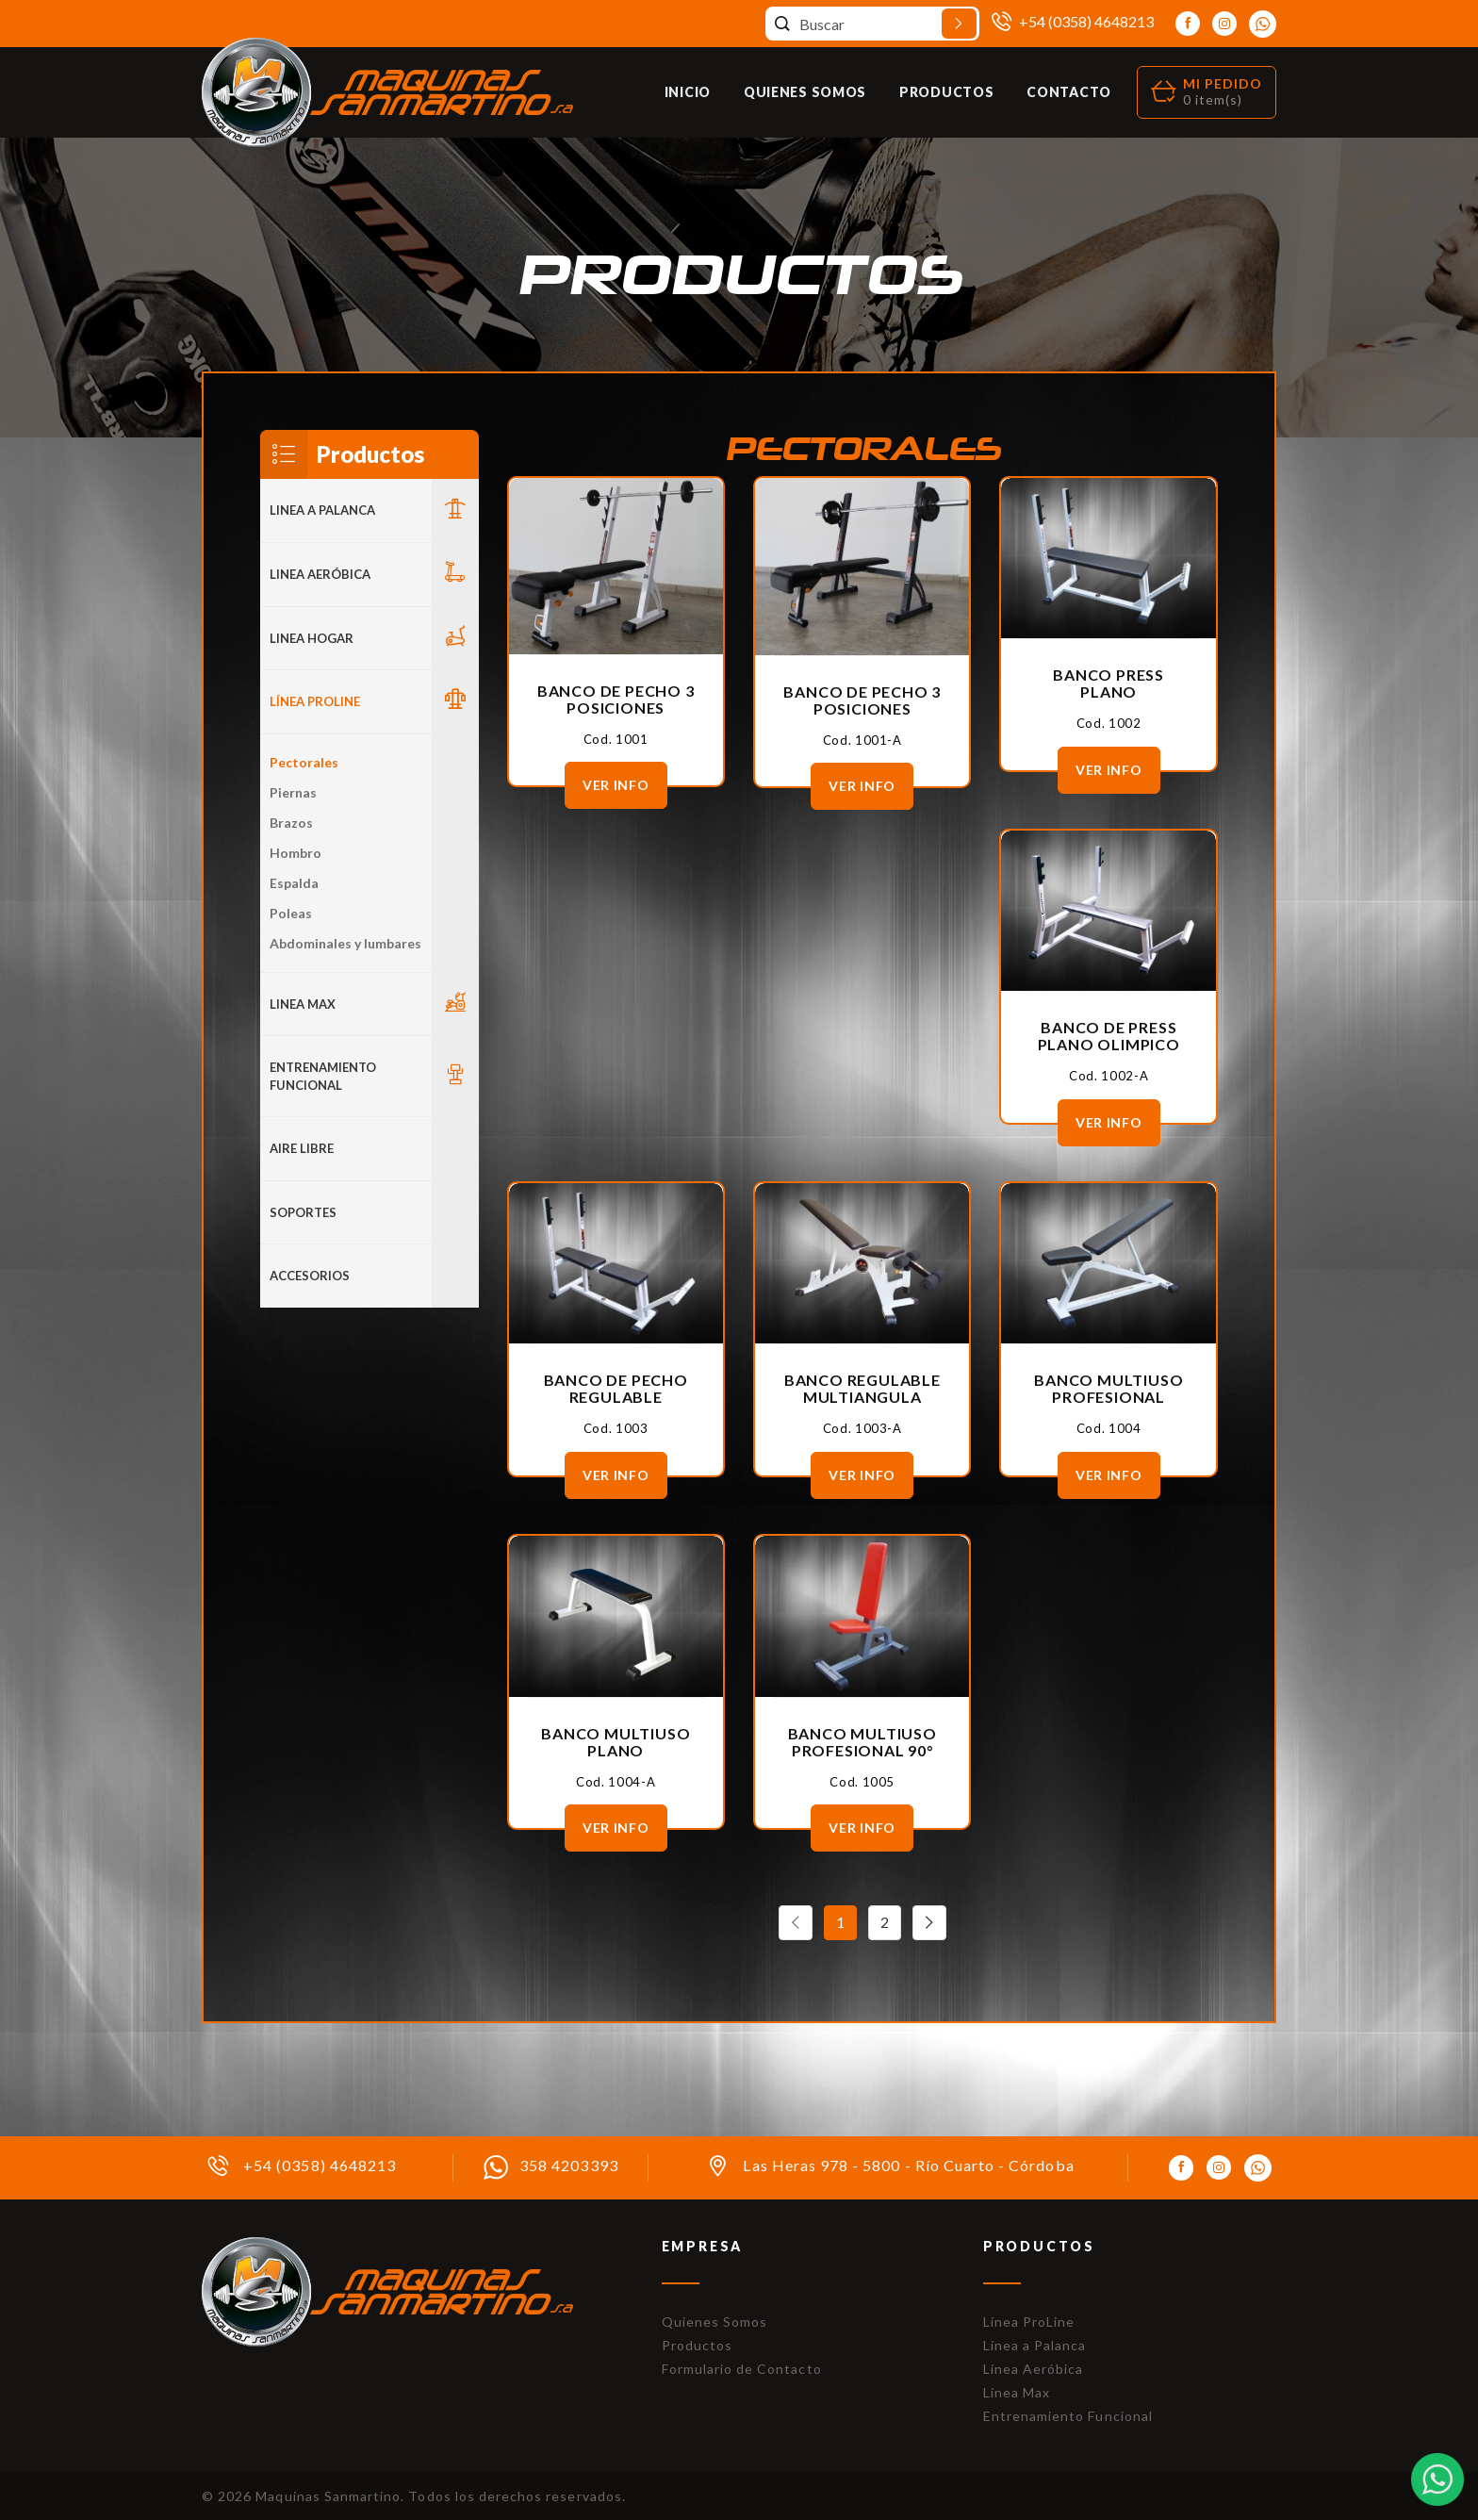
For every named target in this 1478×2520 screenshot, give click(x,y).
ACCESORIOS (310, 1275)
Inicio (688, 92)
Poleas (291, 913)
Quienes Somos (805, 92)
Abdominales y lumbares (345, 943)
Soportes (303, 1212)
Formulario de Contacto (742, 2369)
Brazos (291, 823)
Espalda (294, 883)
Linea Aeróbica (320, 574)
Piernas (293, 792)
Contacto (1068, 92)
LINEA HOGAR (311, 638)
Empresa (703, 2246)
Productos (946, 92)
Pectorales (304, 762)
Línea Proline (315, 701)
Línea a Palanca (1035, 2345)
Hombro (295, 853)
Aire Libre (302, 1148)
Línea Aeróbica (1033, 2369)
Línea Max (1016, 2392)
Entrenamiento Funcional (323, 1076)
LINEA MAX (303, 1004)
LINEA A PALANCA (322, 510)
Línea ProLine (1029, 2322)
